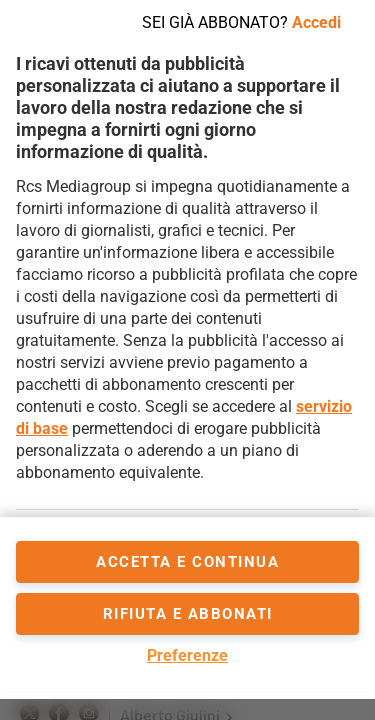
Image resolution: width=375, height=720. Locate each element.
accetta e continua (187, 562)
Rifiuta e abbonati (188, 614)
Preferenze (187, 655)
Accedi (316, 22)
